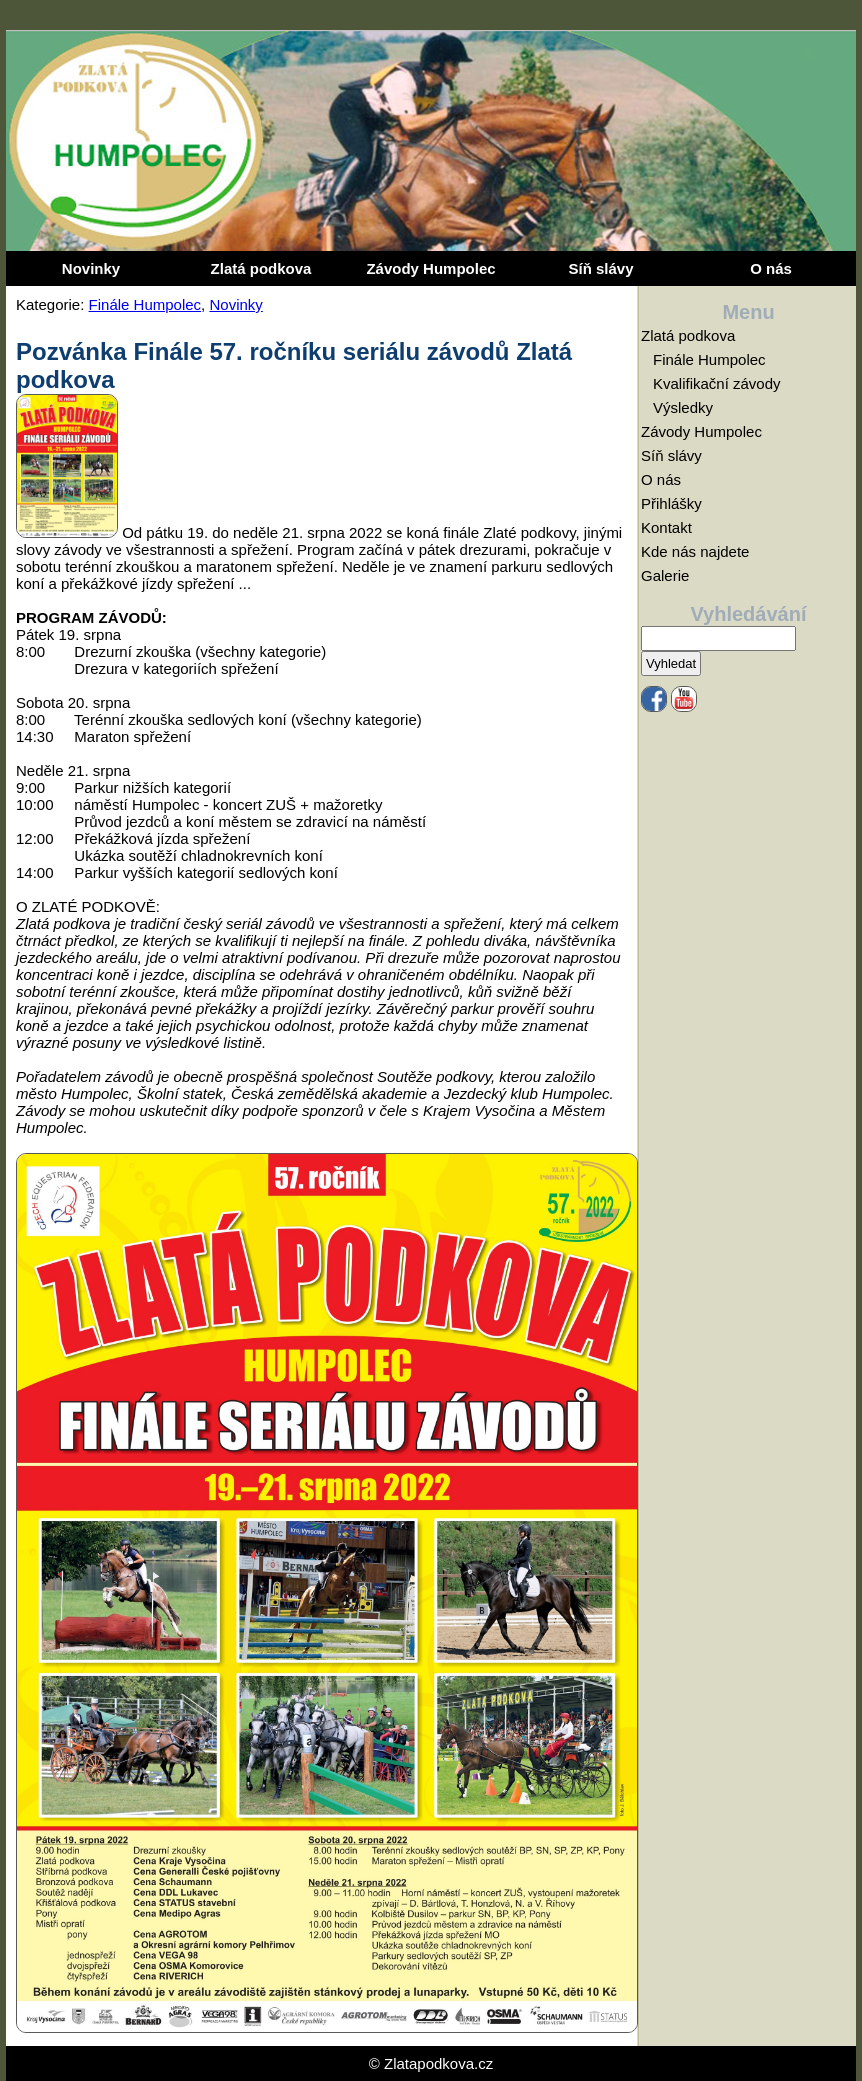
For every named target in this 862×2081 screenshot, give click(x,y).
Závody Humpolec (430, 268)
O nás (771, 268)
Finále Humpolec (145, 304)
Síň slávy (600, 268)
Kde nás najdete (695, 551)
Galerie (665, 575)
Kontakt (666, 527)
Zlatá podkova (261, 268)
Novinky (91, 268)
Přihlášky (671, 503)
